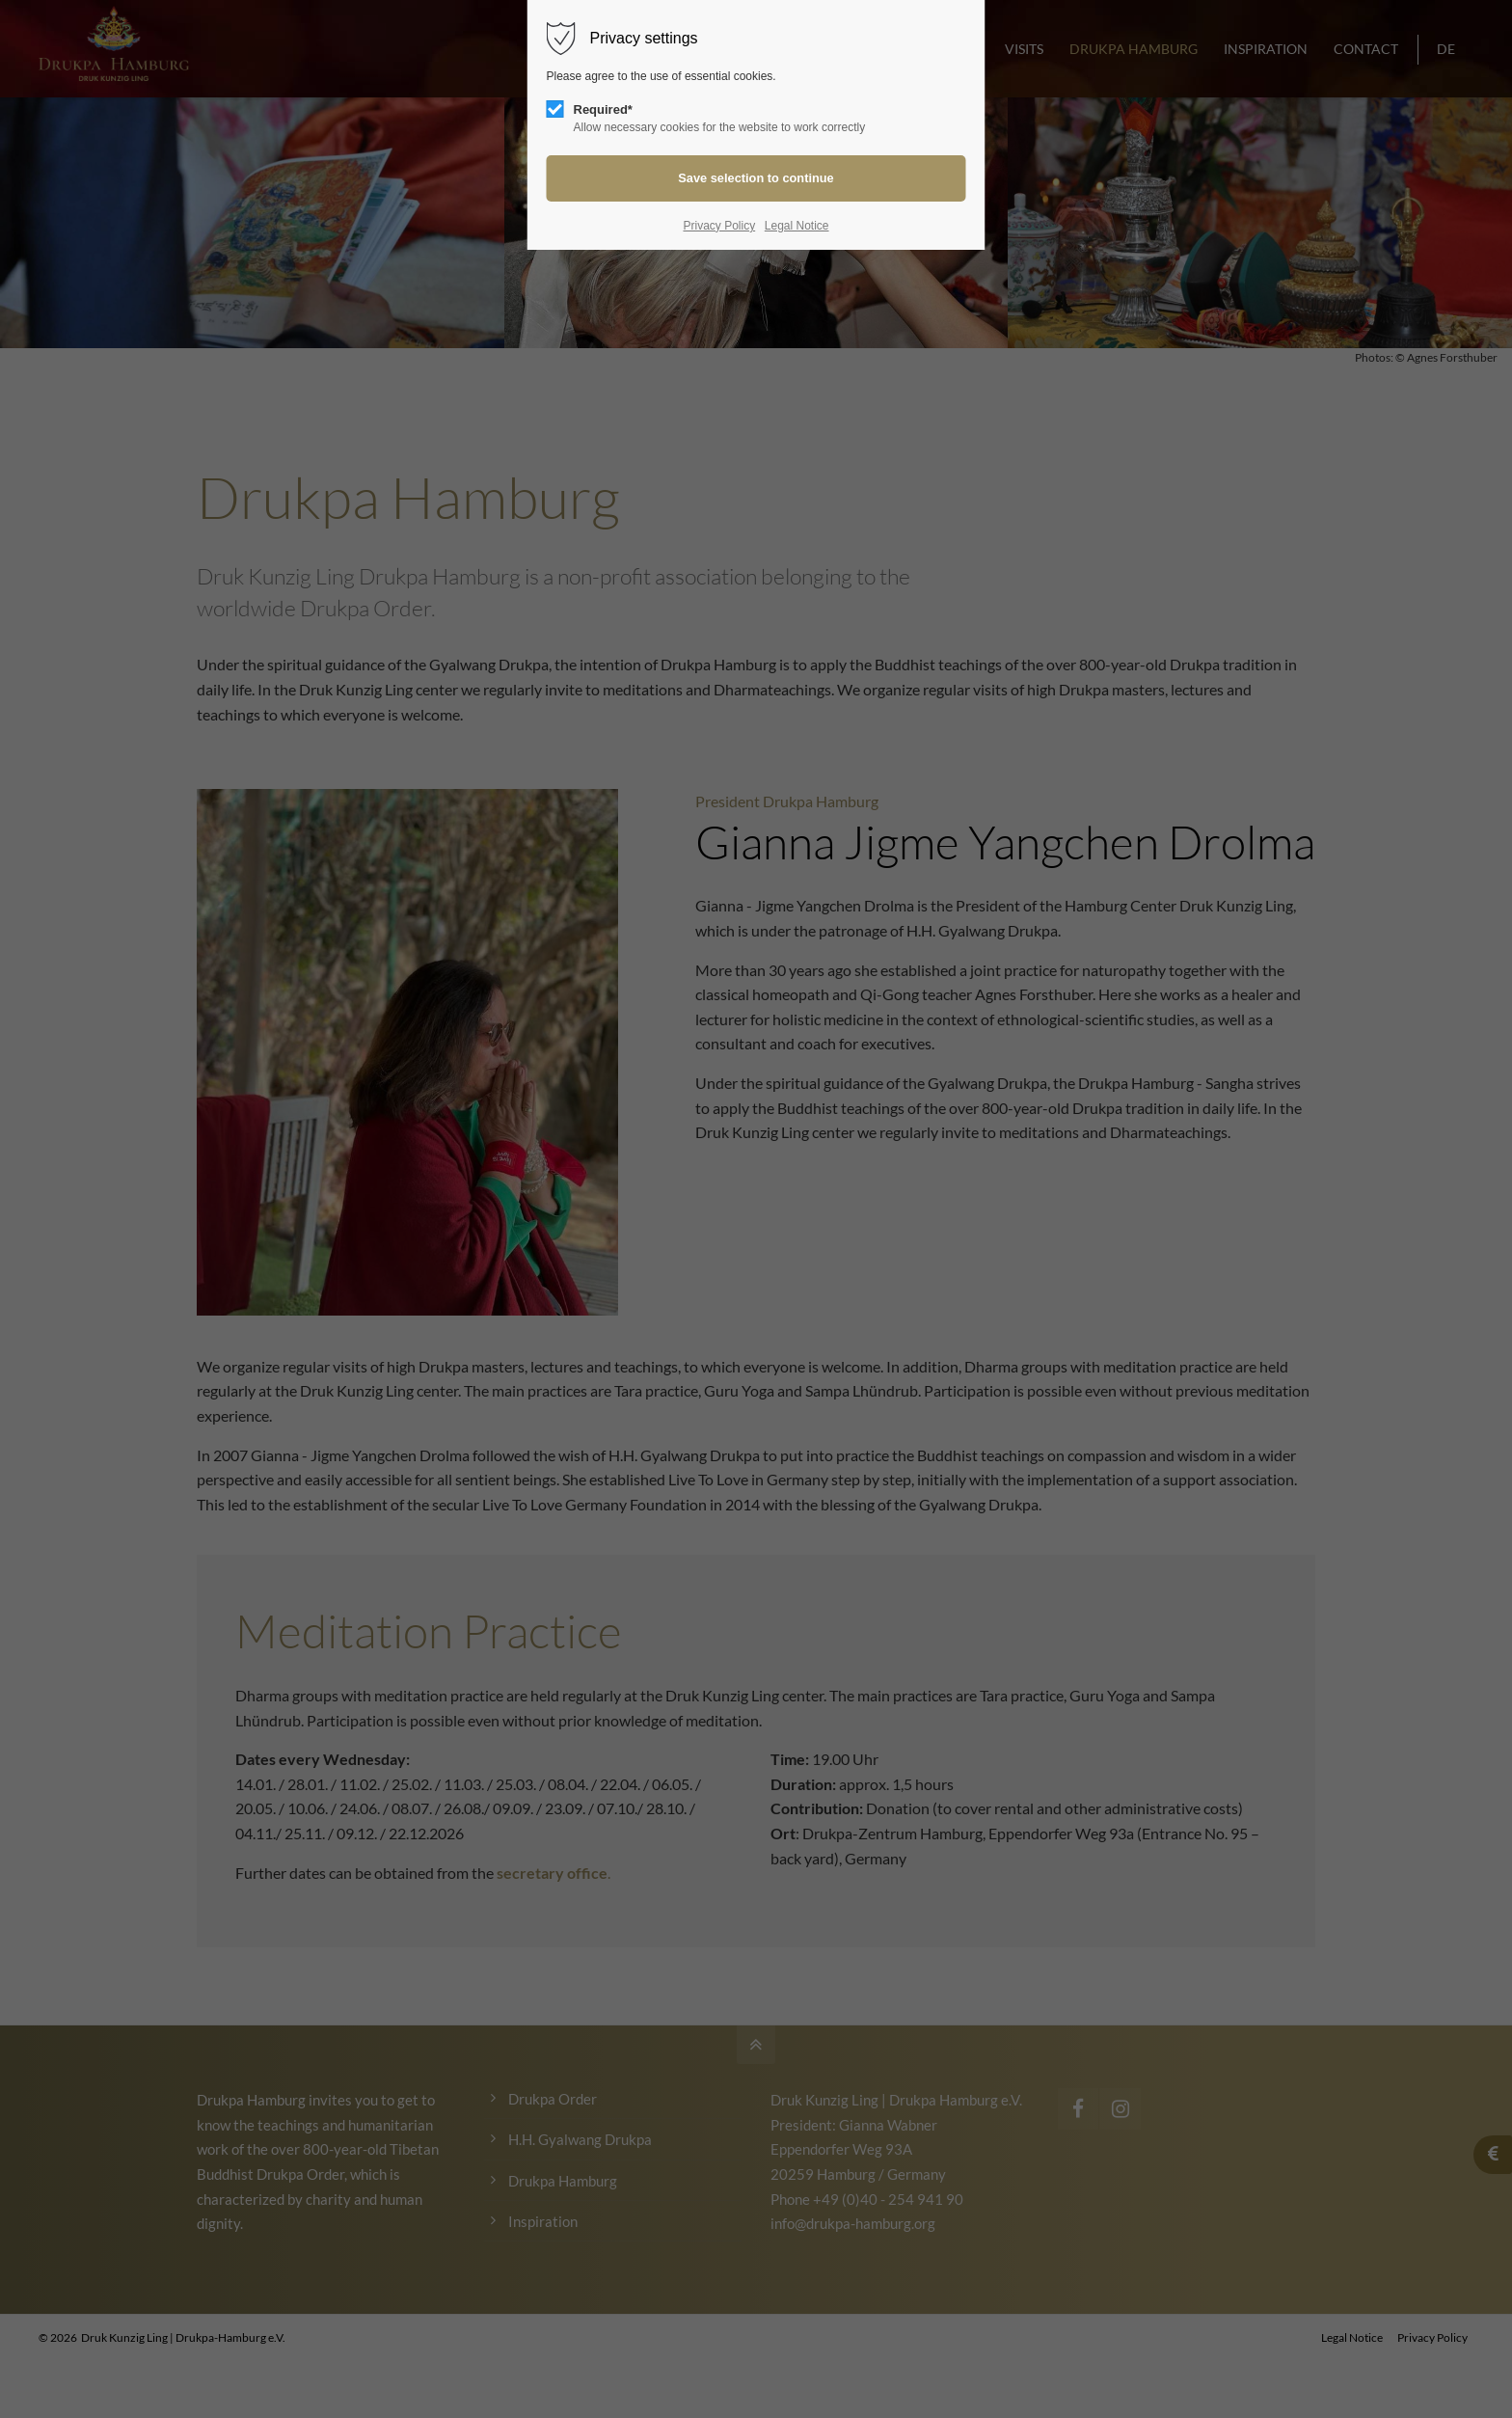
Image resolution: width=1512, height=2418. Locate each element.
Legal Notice (797, 225)
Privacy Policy (719, 225)
